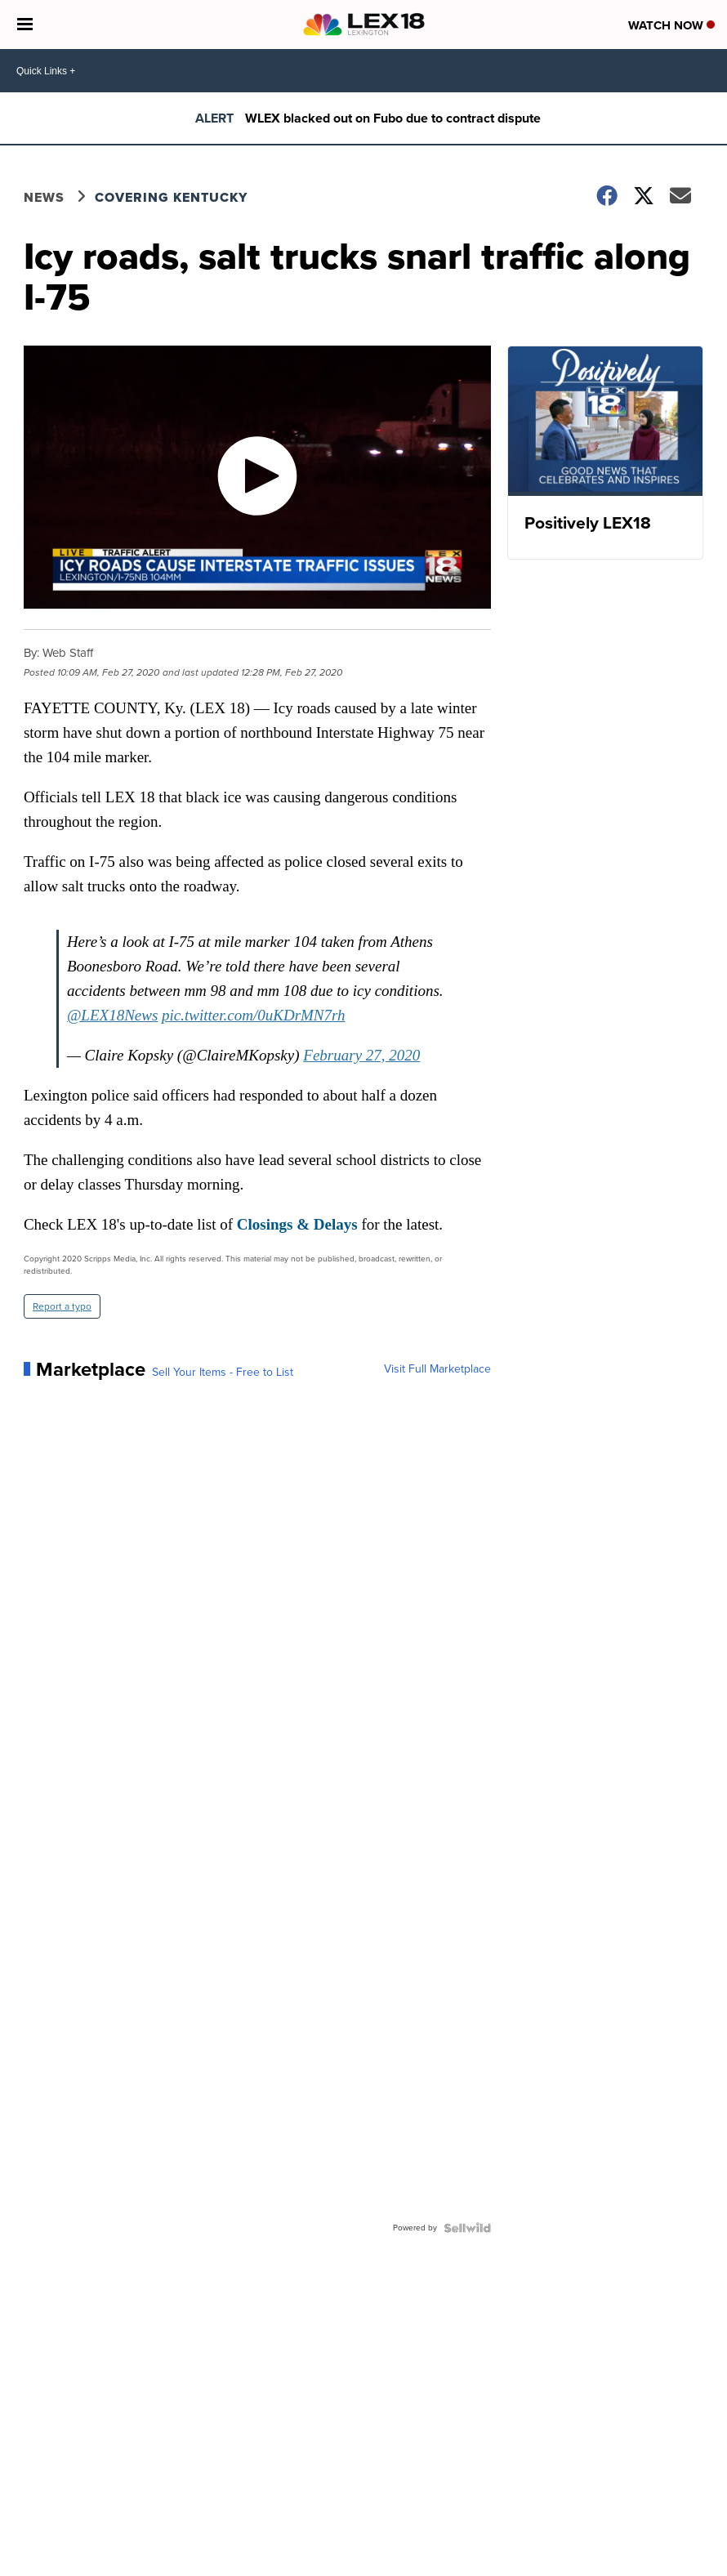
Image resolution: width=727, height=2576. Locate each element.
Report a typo (62, 1306)
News (44, 197)
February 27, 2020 (361, 1055)
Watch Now (671, 25)
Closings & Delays (297, 1224)
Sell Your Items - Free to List (222, 1372)
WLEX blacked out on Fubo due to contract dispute (393, 118)
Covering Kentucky (171, 197)
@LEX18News (112, 1015)
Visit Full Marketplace (437, 1369)
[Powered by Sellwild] (467, 2228)
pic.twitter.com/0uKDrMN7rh (254, 1015)
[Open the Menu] (25, 24)
